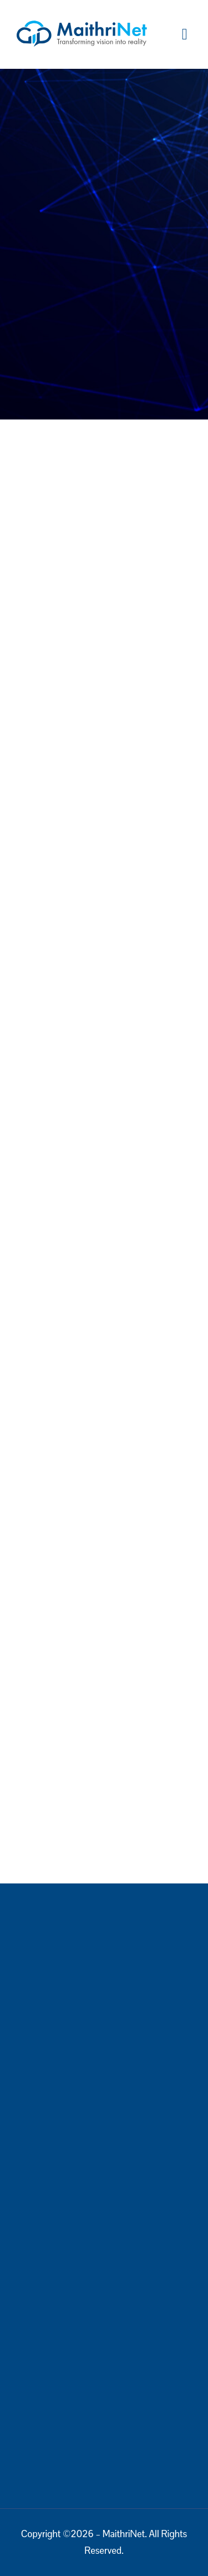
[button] (184, 34)
